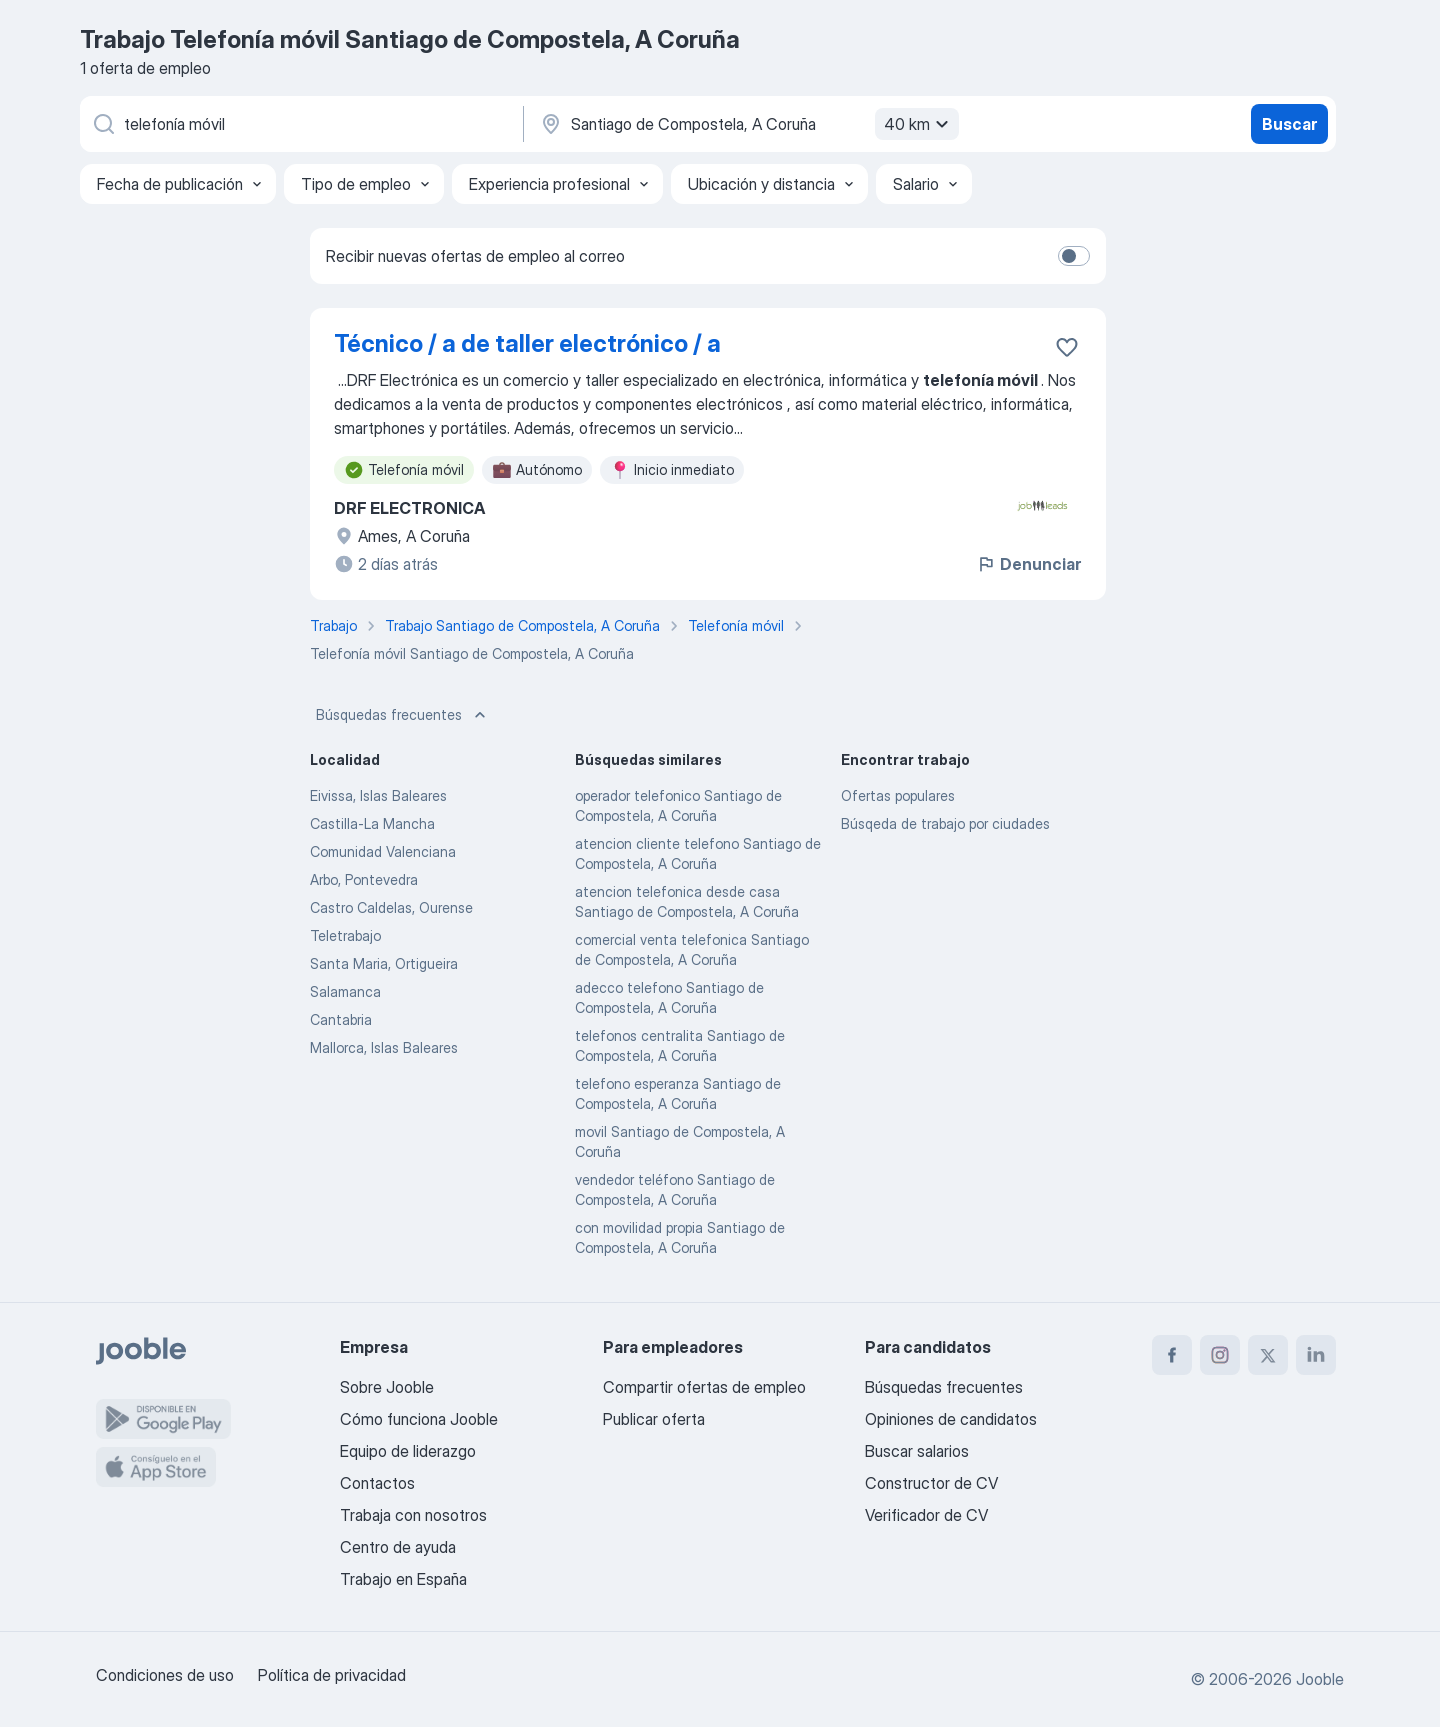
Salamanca (345, 991)
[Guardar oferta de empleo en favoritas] (1067, 347)
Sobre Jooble (387, 1387)
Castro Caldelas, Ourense (391, 907)
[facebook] (1172, 1355)
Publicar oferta (654, 1419)
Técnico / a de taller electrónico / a (527, 343)
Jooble (1320, 1679)
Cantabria (341, 1019)
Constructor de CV (931, 1483)
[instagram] (1220, 1355)
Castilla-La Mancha (372, 823)
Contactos (377, 1483)
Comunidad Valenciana (383, 851)
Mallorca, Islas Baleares (384, 1047)
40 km (919, 124)
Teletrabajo (345, 935)
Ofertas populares (898, 795)
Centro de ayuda (398, 1547)
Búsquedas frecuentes (403, 715)
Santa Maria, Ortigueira (384, 963)
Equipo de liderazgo (408, 1451)
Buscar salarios (917, 1451)
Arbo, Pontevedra (364, 879)
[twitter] (1268, 1355)
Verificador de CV (926, 1515)
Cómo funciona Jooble (419, 1419)
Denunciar (1028, 564)
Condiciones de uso (165, 1675)
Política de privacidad (332, 1675)
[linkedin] (1316, 1355)
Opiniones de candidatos (951, 1419)
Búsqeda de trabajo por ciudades (945, 823)
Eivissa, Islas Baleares (378, 795)
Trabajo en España (403, 1579)
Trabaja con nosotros (413, 1515)
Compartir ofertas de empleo (704, 1387)
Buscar (1289, 124)
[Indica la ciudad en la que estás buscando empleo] (747, 124)
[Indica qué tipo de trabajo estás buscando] (300, 124)
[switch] (1074, 256)
